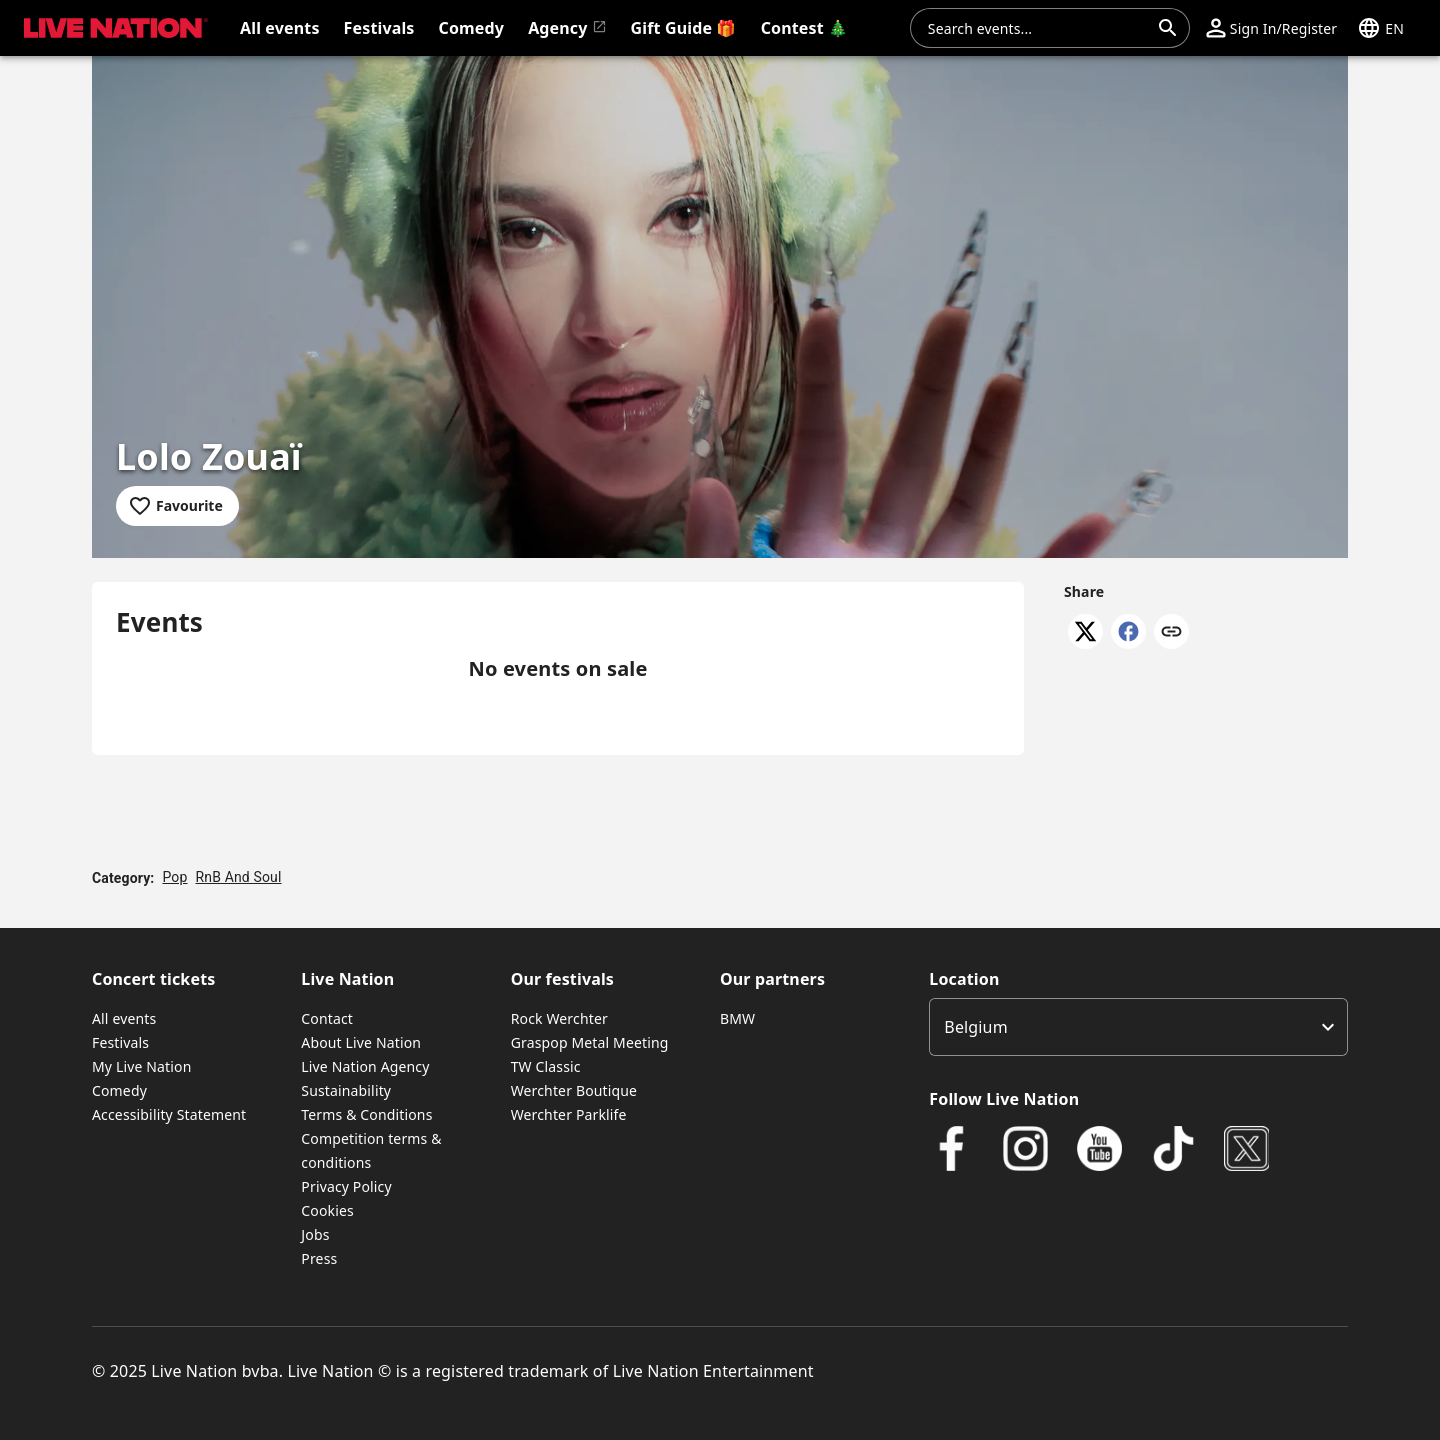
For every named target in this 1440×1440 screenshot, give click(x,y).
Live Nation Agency (365, 1066)
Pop (174, 877)
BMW (737, 1018)
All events (124, 1018)
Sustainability (346, 1090)
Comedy (119, 1090)
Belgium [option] (975, 1027)
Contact (327, 1018)
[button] (1271, 28)
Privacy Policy (346, 1186)
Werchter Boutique (574, 1090)
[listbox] (1138, 1027)
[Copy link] (1171, 633)
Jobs (315, 1234)
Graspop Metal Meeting (590, 1042)
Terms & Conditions (366, 1114)
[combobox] (1038, 28)
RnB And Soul (239, 877)
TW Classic (546, 1066)
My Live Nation (141, 1066)
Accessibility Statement (169, 1114)
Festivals (120, 1042)
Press (319, 1258)
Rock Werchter (559, 1018)
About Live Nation (361, 1042)
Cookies (327, 1210)
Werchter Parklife (569, 1114)
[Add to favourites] (177, 506)
